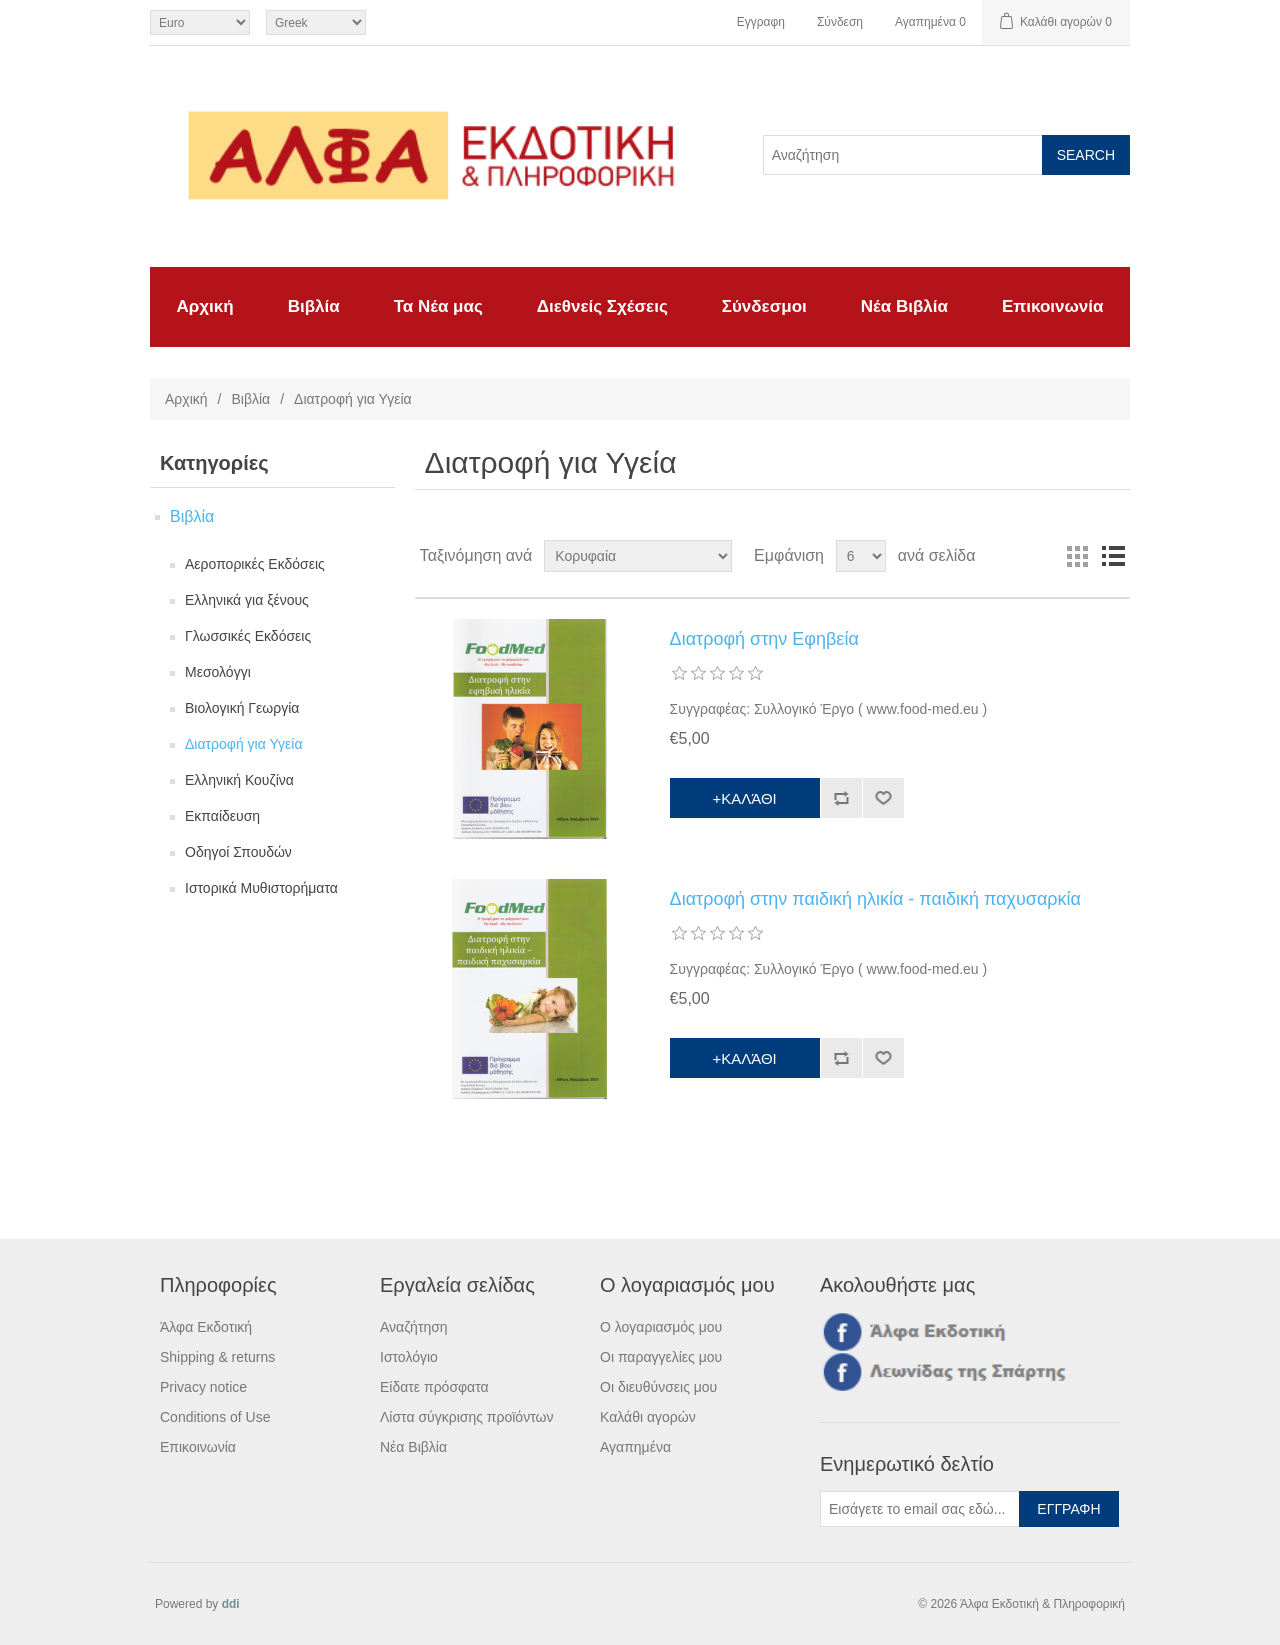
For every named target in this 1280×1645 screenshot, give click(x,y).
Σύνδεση (840, 22)
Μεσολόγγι (218, 672)
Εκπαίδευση (222, 816)
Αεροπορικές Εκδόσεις (255, 564)
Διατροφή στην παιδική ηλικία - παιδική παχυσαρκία (875, 899)
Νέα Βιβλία (904, 306)
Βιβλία (314, 306)
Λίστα (1113, 556)
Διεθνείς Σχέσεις (602, 306)
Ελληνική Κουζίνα (239, 780)
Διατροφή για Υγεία (244, 744)
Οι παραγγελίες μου (661, 1357)
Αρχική (205, 306)
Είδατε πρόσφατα (434, 1387)
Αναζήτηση (414, 1327)
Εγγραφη (761, 22)
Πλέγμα (1077, 556)
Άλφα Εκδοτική (206, 1327)
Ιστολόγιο (409, 1357)
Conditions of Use (215, 1417)
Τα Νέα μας (438, 306)
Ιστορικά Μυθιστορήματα (261, 888)
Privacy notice (203, 1387)
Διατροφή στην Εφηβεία (764, 639)
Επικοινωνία (1053, 306)
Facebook (839, 1331)
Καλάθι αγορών (648, 1417)
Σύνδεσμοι (764, 306)
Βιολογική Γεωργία (242, 708)
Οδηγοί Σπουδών (238, 852)
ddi (231, 1604)
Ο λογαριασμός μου (661, 1327)
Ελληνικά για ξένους (247, 600)
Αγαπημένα (635, 1447)
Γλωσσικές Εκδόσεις (248, 636)
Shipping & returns (217, 1357)
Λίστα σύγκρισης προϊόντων (466, 1417)
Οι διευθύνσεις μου (658, 1387)
